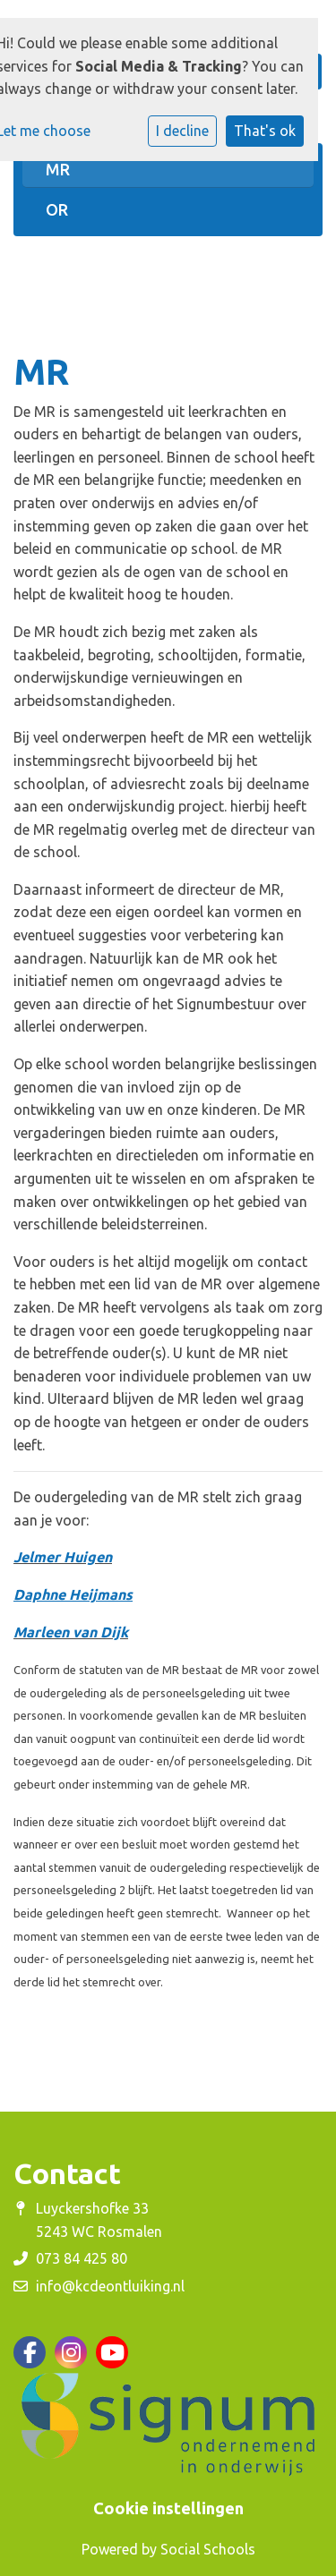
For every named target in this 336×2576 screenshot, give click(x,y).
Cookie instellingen (168, 2508)
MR (58, 169)
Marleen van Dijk (70, 1632)
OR (57, 209)
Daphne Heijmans (73, 1594)
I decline (182, 131)
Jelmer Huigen (62, 1557)
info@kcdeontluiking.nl (110, 2286)
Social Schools (207, 2549)
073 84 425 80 (81, 2258)
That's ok (265, 131)
